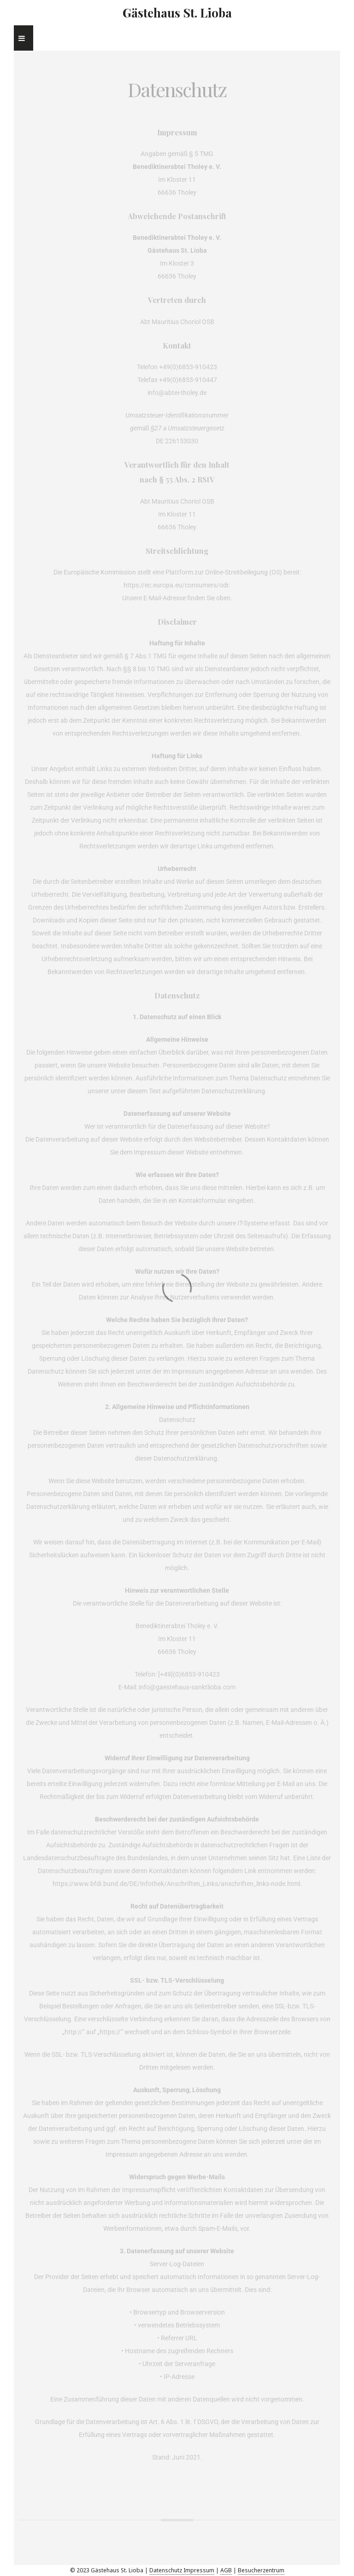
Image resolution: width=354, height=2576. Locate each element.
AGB (226, 2570)
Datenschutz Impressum (181, 2570)
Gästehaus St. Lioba (177, 13)
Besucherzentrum (261, 2570)
